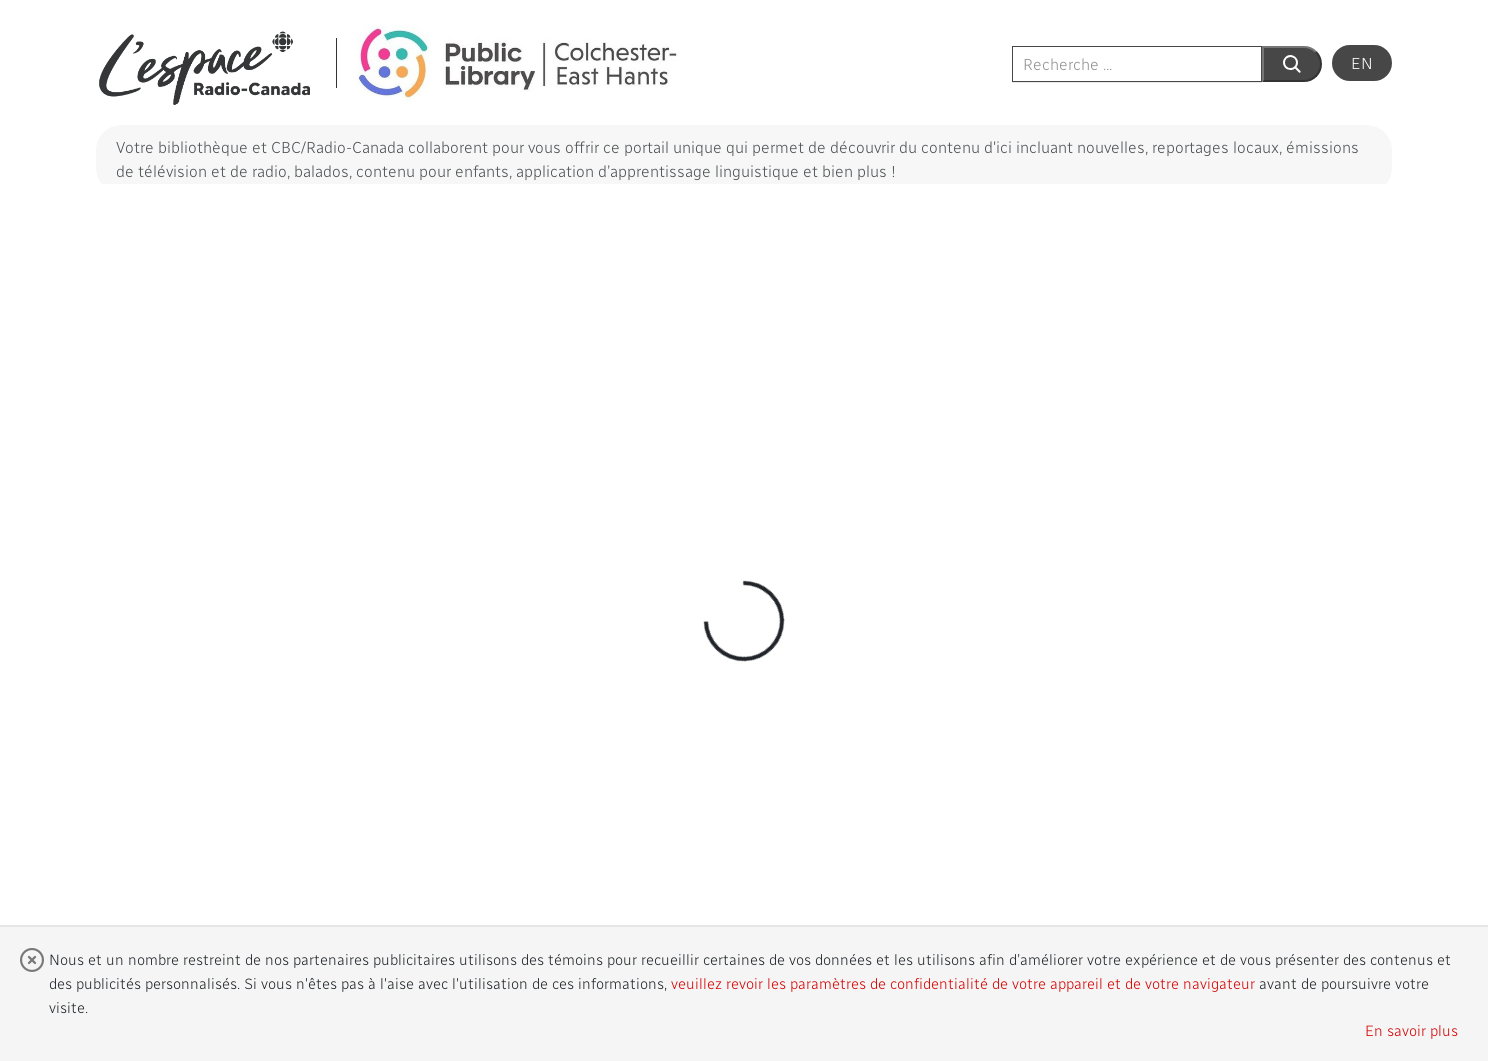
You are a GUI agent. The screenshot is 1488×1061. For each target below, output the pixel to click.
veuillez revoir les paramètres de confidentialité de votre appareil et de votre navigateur (963, 983)
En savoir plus (1411, 1030)
